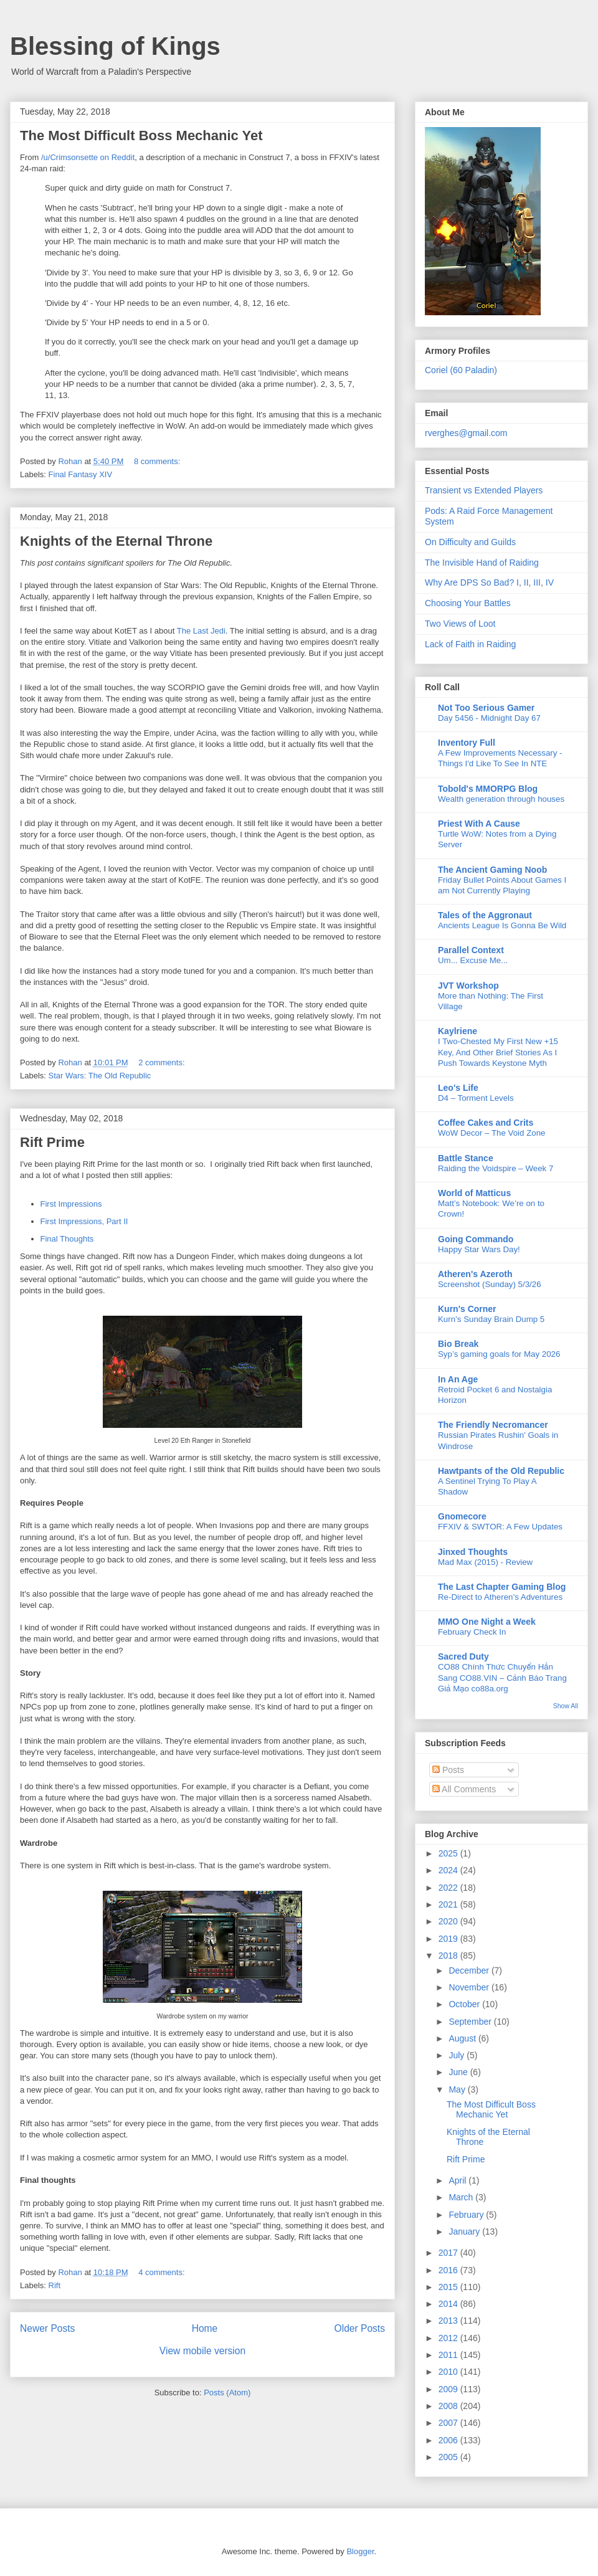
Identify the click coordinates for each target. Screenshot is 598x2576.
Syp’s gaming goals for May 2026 (499, 1354)
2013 (449, 2321)
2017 (449, 2253)
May (457, 2089)
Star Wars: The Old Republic (100, 1075)
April (458, 2180)
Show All (565, 1705)
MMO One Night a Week (487, 1622)
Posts (448, 1770)
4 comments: (162, 2272)
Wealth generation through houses (501, 799)
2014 (449, 2304)
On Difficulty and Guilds (470, 542)
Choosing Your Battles (468, 603)
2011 (449, 2355)
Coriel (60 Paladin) (461, 370)
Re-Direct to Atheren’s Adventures (500, 1597)
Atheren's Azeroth (475, 1274)
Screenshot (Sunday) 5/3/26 (489, 1284)
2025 (449, 1853)
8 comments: (158, 461)
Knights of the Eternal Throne (116, 541)
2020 (449, 1921)
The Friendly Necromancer (493, 1425)
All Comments (464, 1789)
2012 (449, 2338)
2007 (449, 2423)
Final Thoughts (67, 1238)
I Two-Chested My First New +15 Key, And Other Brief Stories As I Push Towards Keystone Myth (498, 1052)
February (467, 2215)
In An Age (458, 1379)
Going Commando (475, 1239)
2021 (449, 1904)
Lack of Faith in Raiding (470, 644)
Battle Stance (465, 1158)
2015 (449, 2287)
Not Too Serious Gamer (486, 708)
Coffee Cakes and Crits (485, 1123)
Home (205, 2328)
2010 (449, 2372)
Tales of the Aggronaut (485, 915)
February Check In (472, 1632)
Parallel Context (471, 950)
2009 (449, 2389)
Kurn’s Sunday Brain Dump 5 (491, 1319)
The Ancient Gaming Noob (492, 870)
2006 (449, 2440)
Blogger (360, 2551)
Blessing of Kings (115, 46)
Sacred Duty (463, 1656)
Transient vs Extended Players (484, 490)
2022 (449, 1888)
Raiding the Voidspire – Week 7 (495, 1168)
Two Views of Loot (460, 624)
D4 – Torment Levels (476, 1098)
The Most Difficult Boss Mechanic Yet (141, 135)
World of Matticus (474, 1193)
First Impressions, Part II (84, 1221)
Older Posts (360, 2328)
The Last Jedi (201, 630)
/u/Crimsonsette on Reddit (87, 157)
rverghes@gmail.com (466, 433)
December (469, 1970)
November (469, 1987)
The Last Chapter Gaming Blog (502, 1587)
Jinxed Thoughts (473, 1552)
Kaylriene (457, 1031)
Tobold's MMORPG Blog (488, 789)
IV (550, 582)
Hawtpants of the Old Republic (501, 1471)
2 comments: (162, 1062)
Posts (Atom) (227, 2392)
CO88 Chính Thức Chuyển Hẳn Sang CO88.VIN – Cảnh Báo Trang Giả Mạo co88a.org (502, 1677)
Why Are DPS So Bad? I (472, 582)
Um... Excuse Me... (473, 960)
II (526, 582)
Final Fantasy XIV (81, 474)
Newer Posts (47, 2328)
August (463, 2038)
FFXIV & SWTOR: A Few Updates (500, 1526)
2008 (449, 2406)
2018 (449, 1956)
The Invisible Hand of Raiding (482, 563)
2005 (449, 2457)
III (537, 582)
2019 (449, 1939)
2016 (449, 2270)
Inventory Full (466, 743)
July (457, 2055)
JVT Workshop (468, 986)
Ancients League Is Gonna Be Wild (502, 925)
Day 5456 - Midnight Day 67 (489, 718)
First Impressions (71, 1204)
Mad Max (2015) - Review (485, 1562)
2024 (449, 1870)
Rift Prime (52, 1142)
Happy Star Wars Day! (479, 1249)
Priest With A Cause (479, 824)
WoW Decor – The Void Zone (491, 1133)
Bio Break (458, 1344)
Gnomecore (462, 1516)
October (465, 2004)
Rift (55, 2285)
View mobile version (202, 2350)
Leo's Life (458, 1088)
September (470, 2022)
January (465, 2231)
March (461, 2197)
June (459, 2072)
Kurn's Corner (467, 1309)
